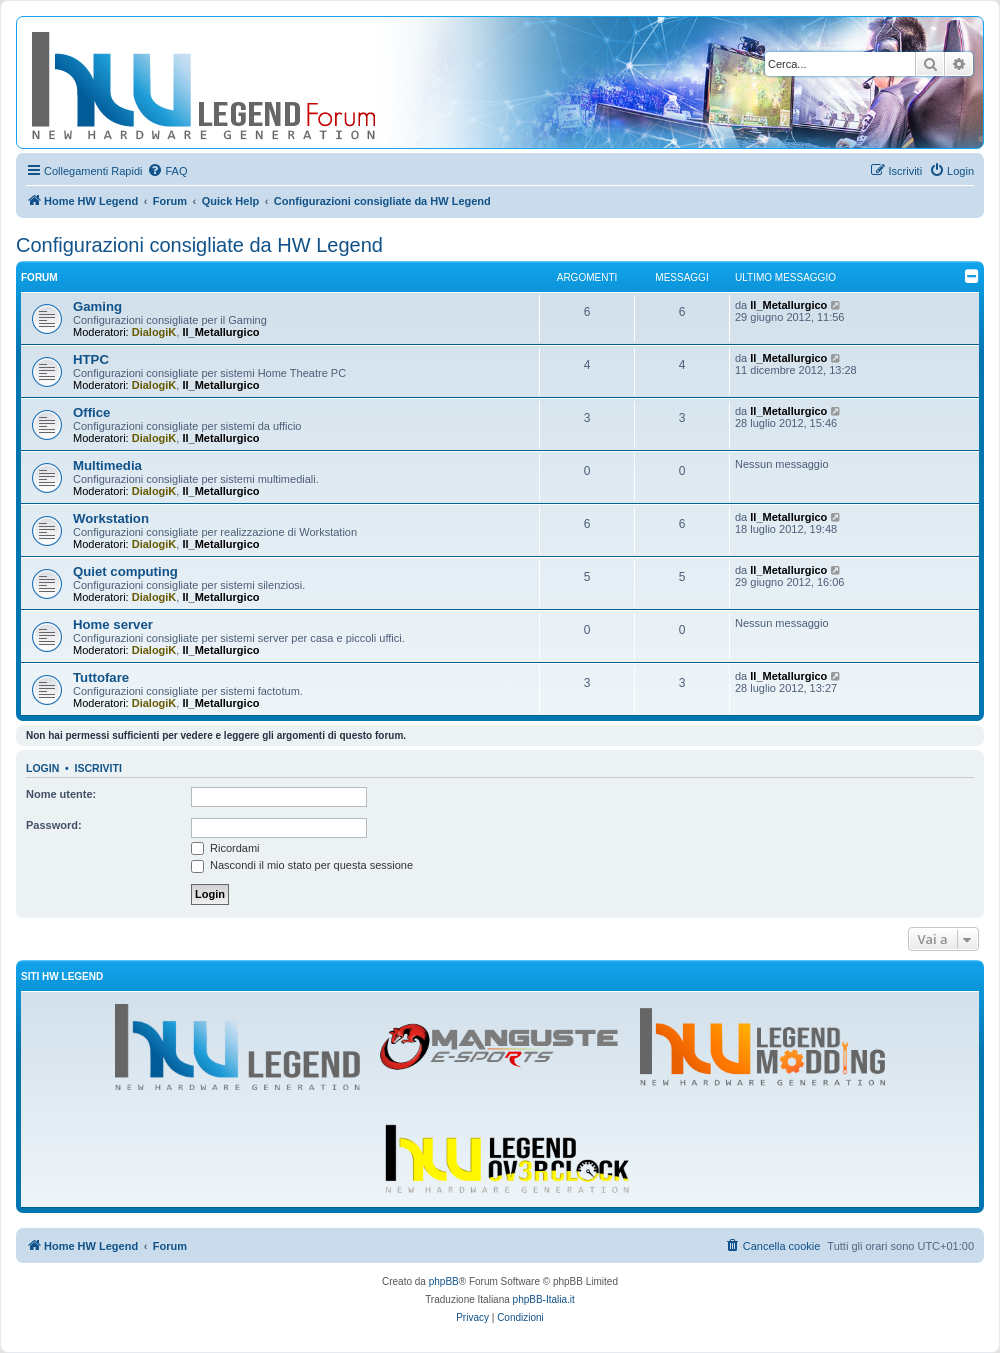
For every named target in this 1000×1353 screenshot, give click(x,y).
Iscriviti (98, 768)
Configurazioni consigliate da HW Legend (199, 245)
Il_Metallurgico (220, 332)
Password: (54, 825)
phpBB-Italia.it (544, 1299)
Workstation (111, 518)
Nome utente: (61, 794)
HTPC (91, 359)
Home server (113, 624)
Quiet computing (125, 571)
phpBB (444, 1281)
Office (91, 412)
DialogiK (154, 332)
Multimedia (107, 465)
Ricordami (225, 848)
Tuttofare (101, 677)
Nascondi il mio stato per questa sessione (302, 865)
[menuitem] (167, 171)
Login (42, 768)
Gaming (97, 306)
